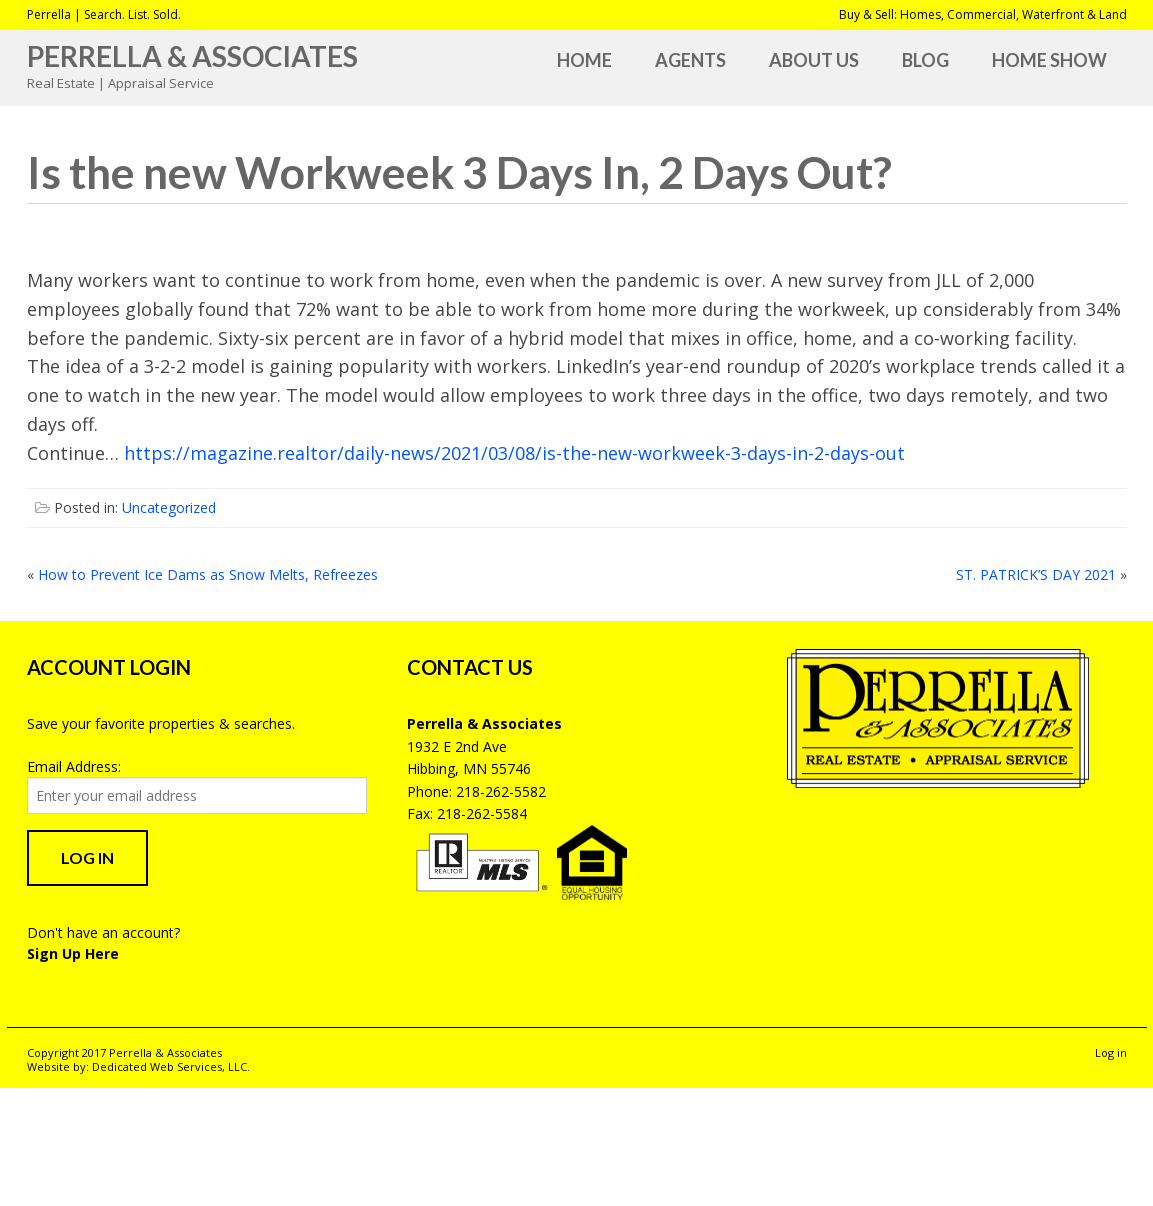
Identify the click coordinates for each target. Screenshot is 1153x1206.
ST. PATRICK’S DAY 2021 (1036, 574)
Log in (1111, 1052)
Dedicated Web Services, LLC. (171, 1066)
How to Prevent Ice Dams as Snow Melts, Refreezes (208, 574)
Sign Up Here (73, 953)
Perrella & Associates (192, 56)
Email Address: (74, 766)
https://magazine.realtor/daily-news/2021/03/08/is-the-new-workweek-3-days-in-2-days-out (514, 453)
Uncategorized (169, 507)
